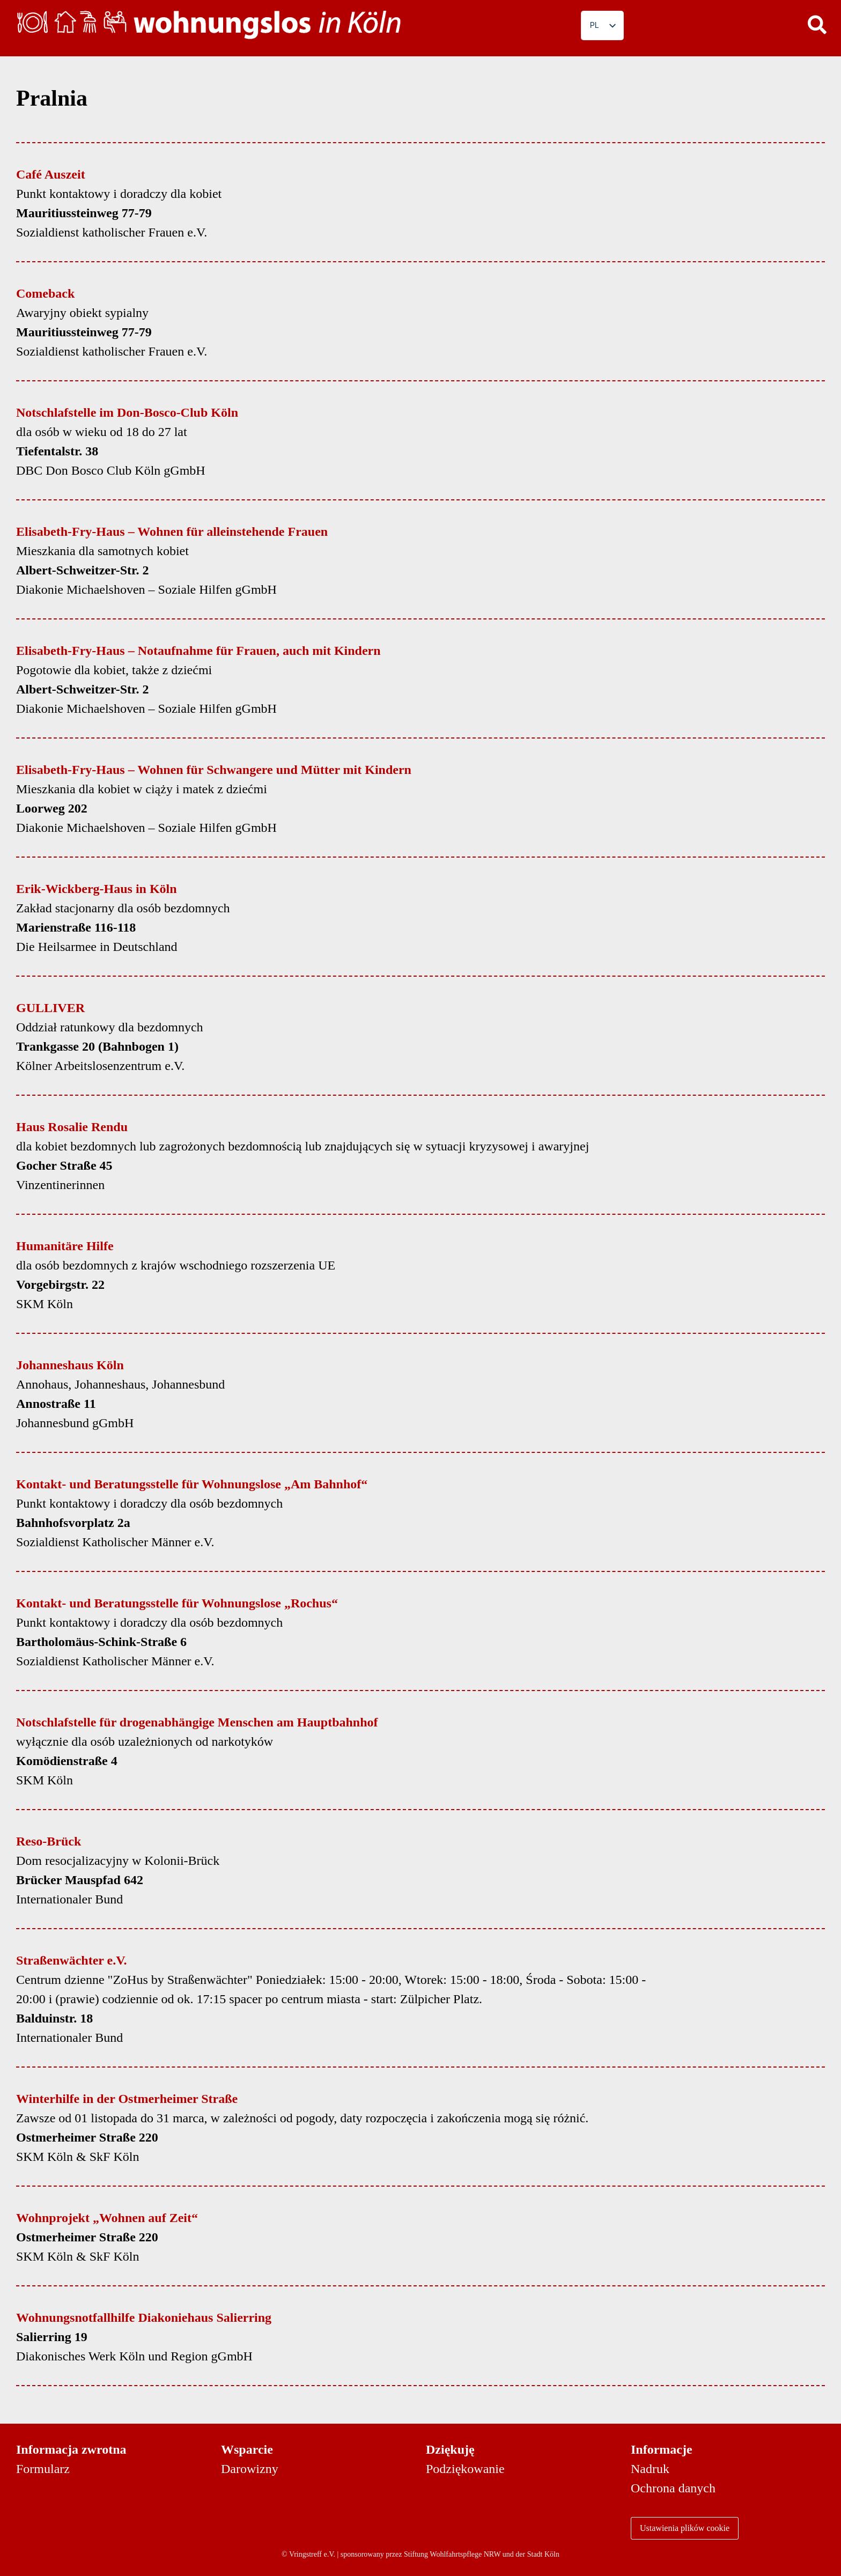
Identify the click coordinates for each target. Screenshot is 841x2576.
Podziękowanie (465, 2469)
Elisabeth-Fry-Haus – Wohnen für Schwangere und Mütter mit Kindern (213, 770)
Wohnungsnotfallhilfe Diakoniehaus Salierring (143, 2317)
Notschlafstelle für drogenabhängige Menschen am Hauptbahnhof (197, 1722)
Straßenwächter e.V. (71, 1960)
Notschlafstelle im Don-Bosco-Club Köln (127, 412)
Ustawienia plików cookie (684, 2528)
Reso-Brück (48, 1841)
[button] (816, 24)
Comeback (45, 293)
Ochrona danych (673, 2488)
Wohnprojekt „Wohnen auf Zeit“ (107, 2218)
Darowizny (249, 2469)
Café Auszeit (50, 174)
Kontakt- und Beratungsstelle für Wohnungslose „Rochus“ (177, 1603)
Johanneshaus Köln (70, 1365)
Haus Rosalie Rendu (72, 1127)
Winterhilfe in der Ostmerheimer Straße (127, 2099)
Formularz (43, 2469)
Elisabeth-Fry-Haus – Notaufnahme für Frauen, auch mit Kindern (198, 651)
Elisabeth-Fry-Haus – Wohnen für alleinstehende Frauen (172, 531)
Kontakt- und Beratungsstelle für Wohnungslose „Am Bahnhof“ (191, 1484)
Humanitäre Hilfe (65, 1246)
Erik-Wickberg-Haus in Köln (96, 889)
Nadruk (650, 2469)
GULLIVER (50, 1008)
